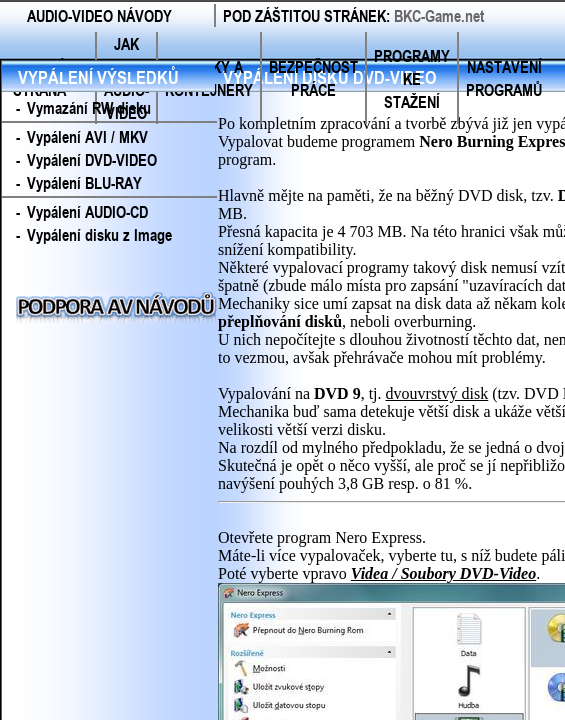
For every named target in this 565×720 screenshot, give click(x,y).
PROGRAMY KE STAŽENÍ (412, 78)
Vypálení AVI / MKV (87, 136)
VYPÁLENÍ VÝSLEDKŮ (98, 77)
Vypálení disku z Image (99, 234)
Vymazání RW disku (89, 107)
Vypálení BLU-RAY (84, 182)
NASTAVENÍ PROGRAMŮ (504, 78)
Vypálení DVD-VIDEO (92, 159)
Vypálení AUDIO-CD (87, 211)
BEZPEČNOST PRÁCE (313, 78)
